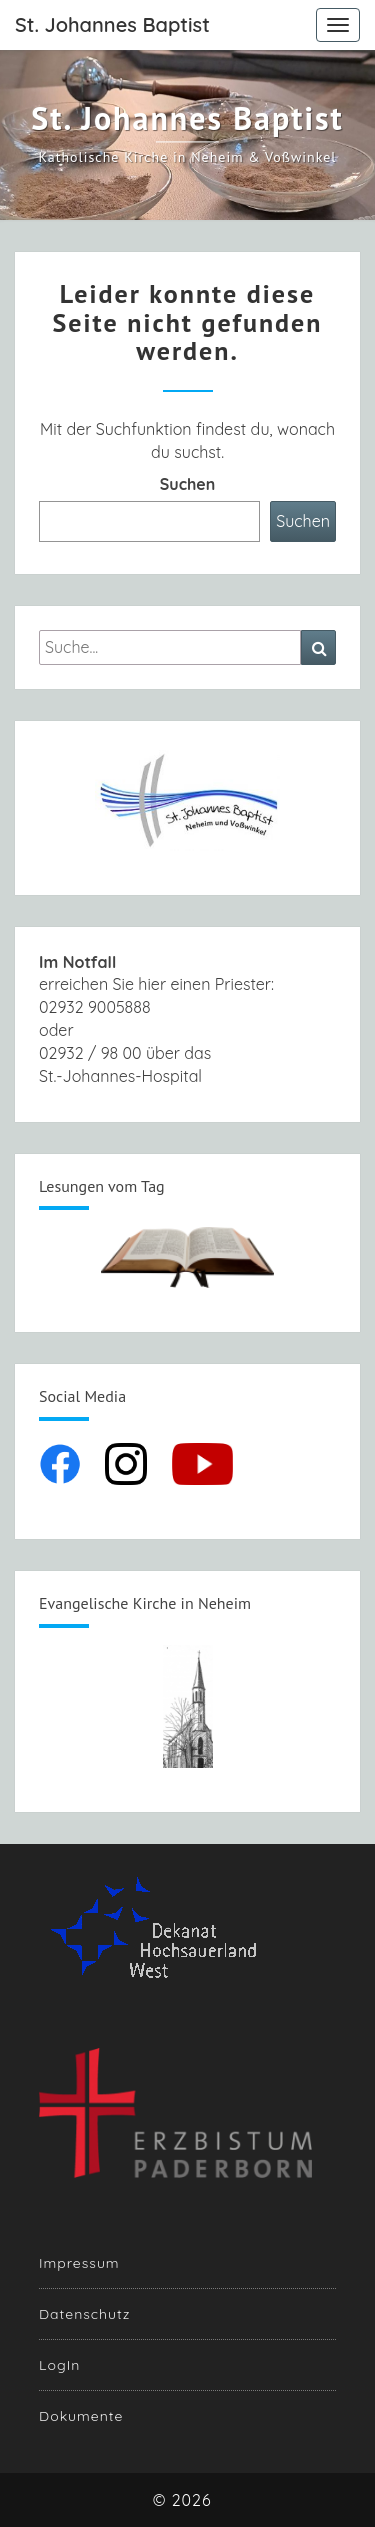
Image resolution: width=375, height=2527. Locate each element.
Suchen (188, 484)
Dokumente (81, 2416)
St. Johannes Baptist (112, 24)
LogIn (59, 2365)
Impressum (79, 2263)
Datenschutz (84, 2314)
